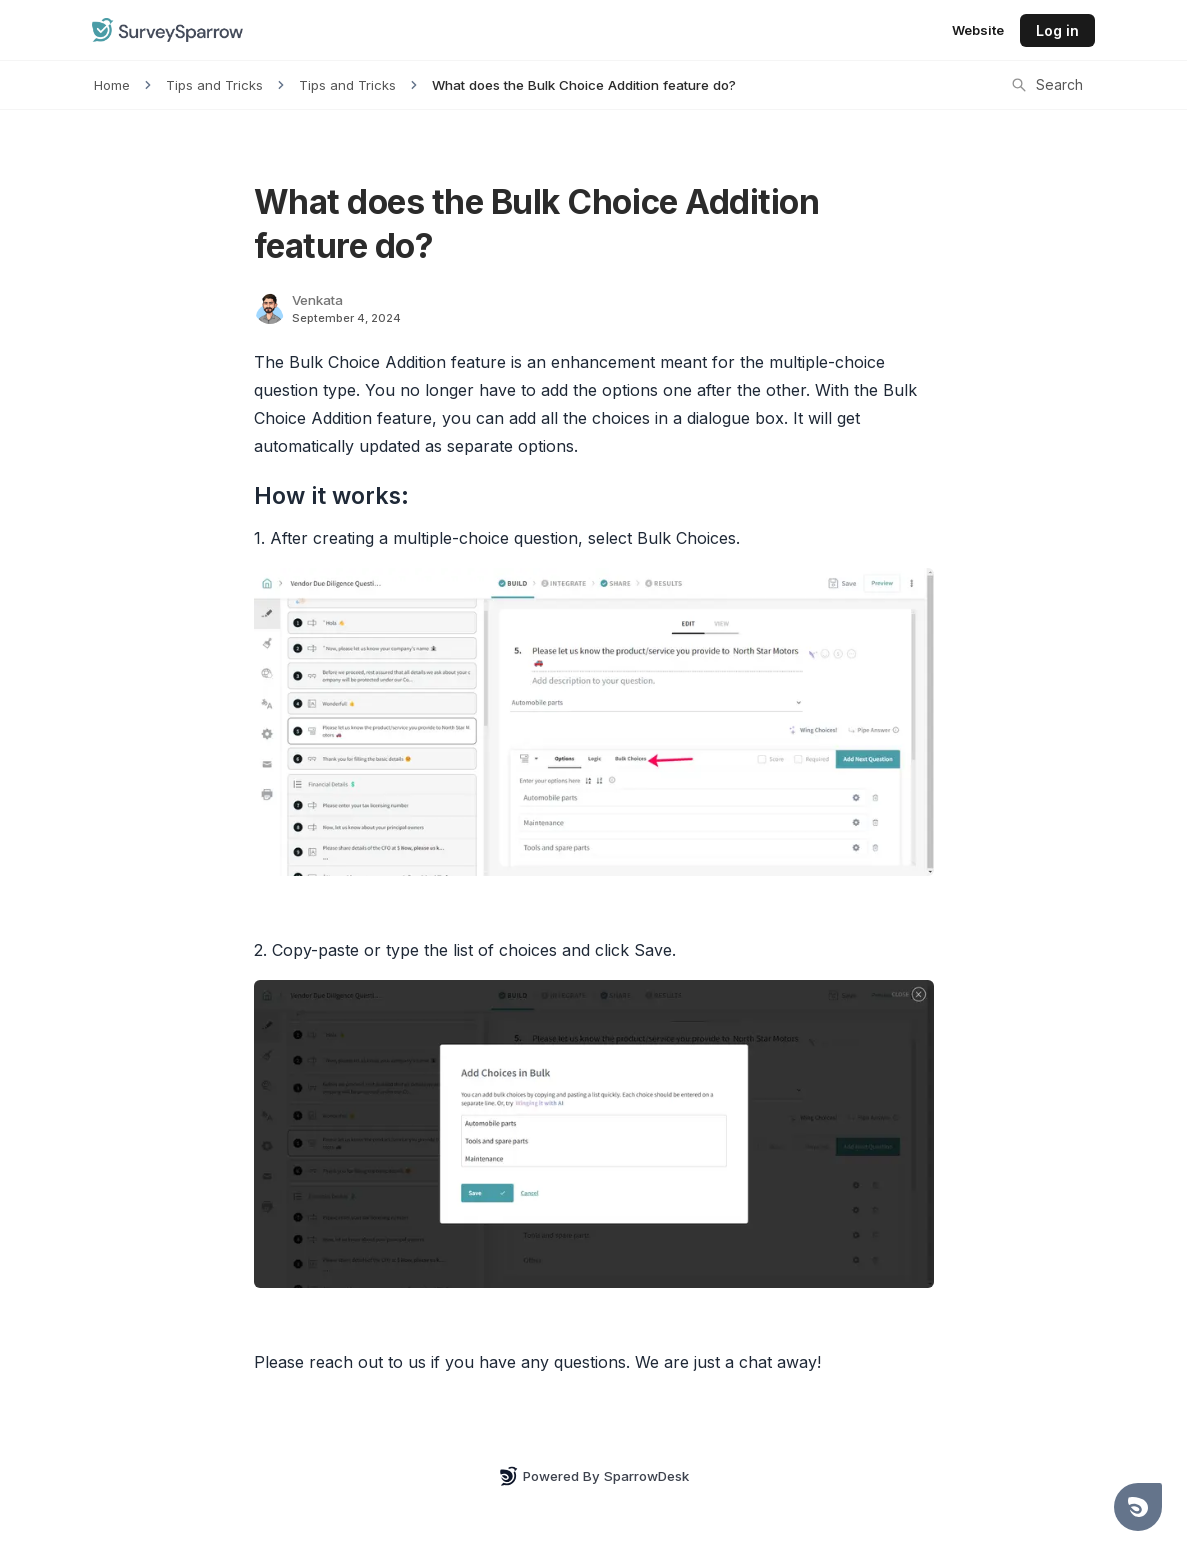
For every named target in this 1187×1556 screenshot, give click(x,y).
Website (978, 30)
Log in (1057, 30)
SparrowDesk (646, 1476)
